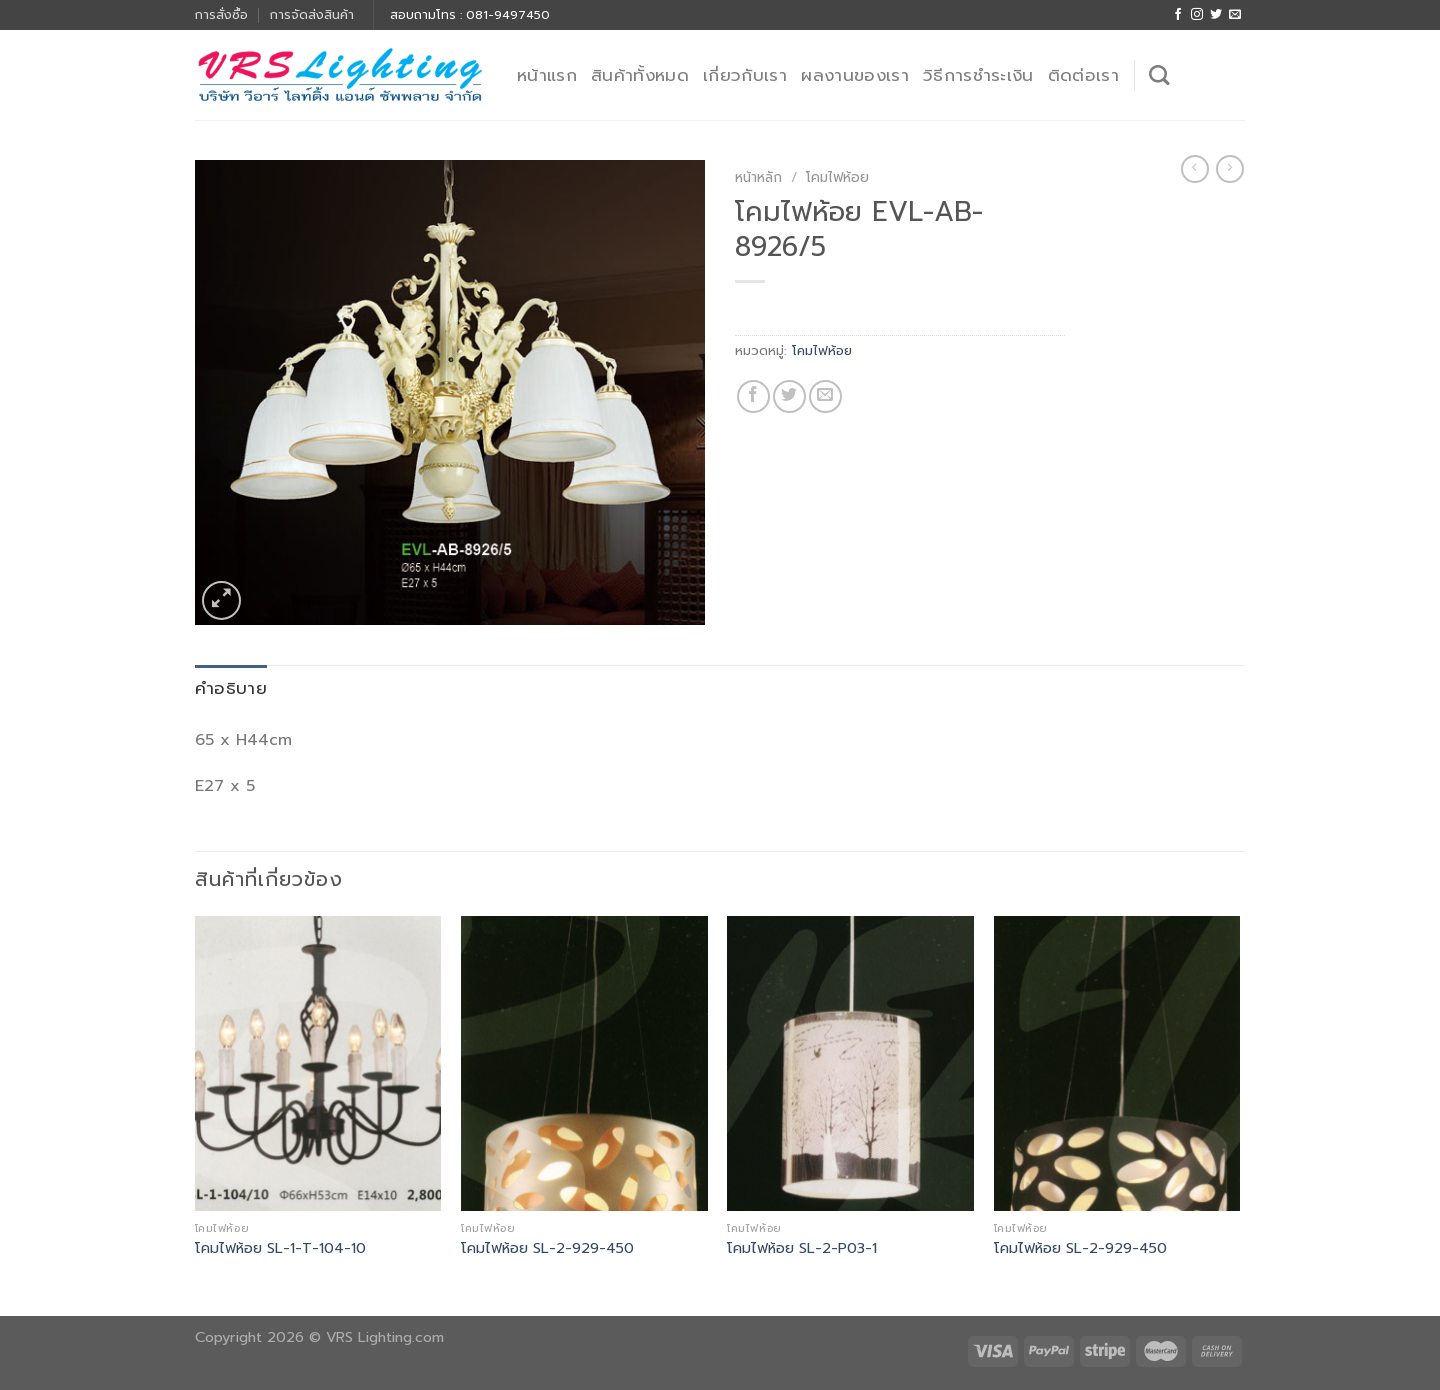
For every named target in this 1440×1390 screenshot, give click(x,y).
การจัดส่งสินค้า (312, 14)
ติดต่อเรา (1083, 75)
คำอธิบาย (231, 688)
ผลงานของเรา (855, 75)
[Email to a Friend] (825, 396)
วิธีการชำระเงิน (978, 75)
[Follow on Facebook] (1178, 15)
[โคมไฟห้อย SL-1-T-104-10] (318, 1064)
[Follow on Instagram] (1197, 15)
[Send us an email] (1235, 15)
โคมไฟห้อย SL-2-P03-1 (802, 1248)
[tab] (231, 688)
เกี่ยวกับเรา (745, 75)
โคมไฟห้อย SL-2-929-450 (547, 1248)
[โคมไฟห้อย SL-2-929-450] (584, 1064)
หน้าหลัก (758, 177)
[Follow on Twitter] (1216, 15)
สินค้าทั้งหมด (640, 75)
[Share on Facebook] (753, 396)
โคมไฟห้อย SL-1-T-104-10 (280, 1248)
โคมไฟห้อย (837, 177)
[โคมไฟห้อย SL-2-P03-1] (850, 1064)
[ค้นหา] (1159, 75)
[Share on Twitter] (789, 396)
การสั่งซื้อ (221, 14)
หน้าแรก (547, 75)
